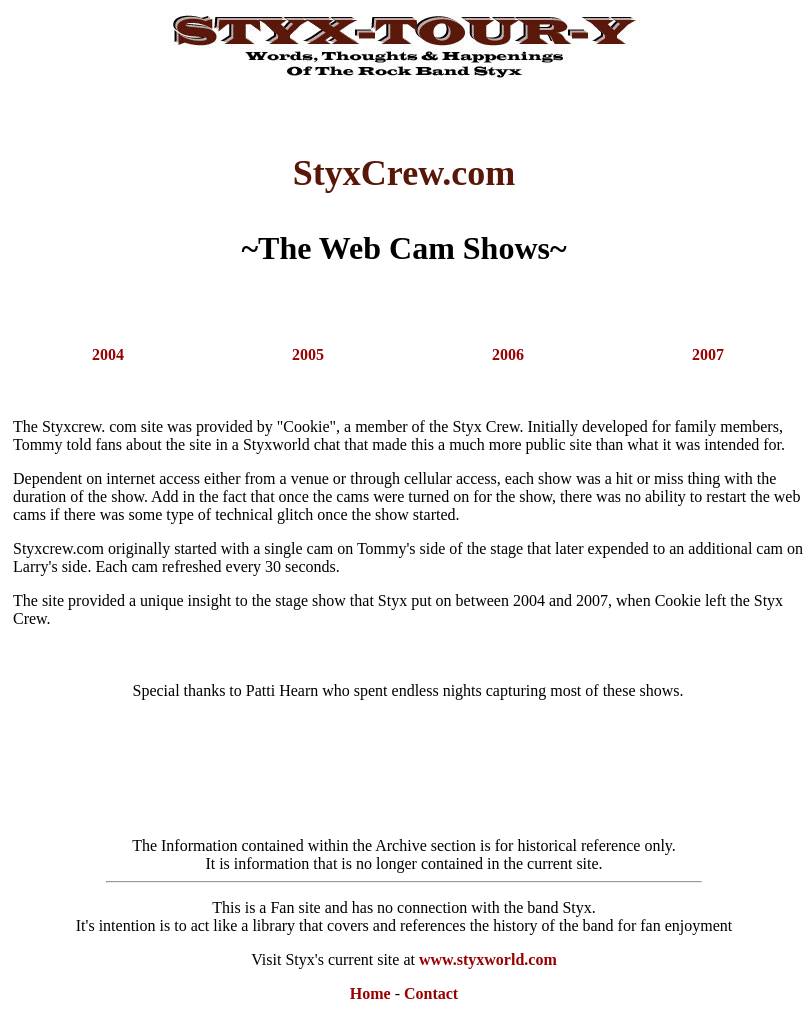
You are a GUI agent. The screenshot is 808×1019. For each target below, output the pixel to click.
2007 (708, 354)
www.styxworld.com (488, 959)
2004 (108, 354)
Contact (431, 993)
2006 (508, 354)
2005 (308, 354)
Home (370, 993)
